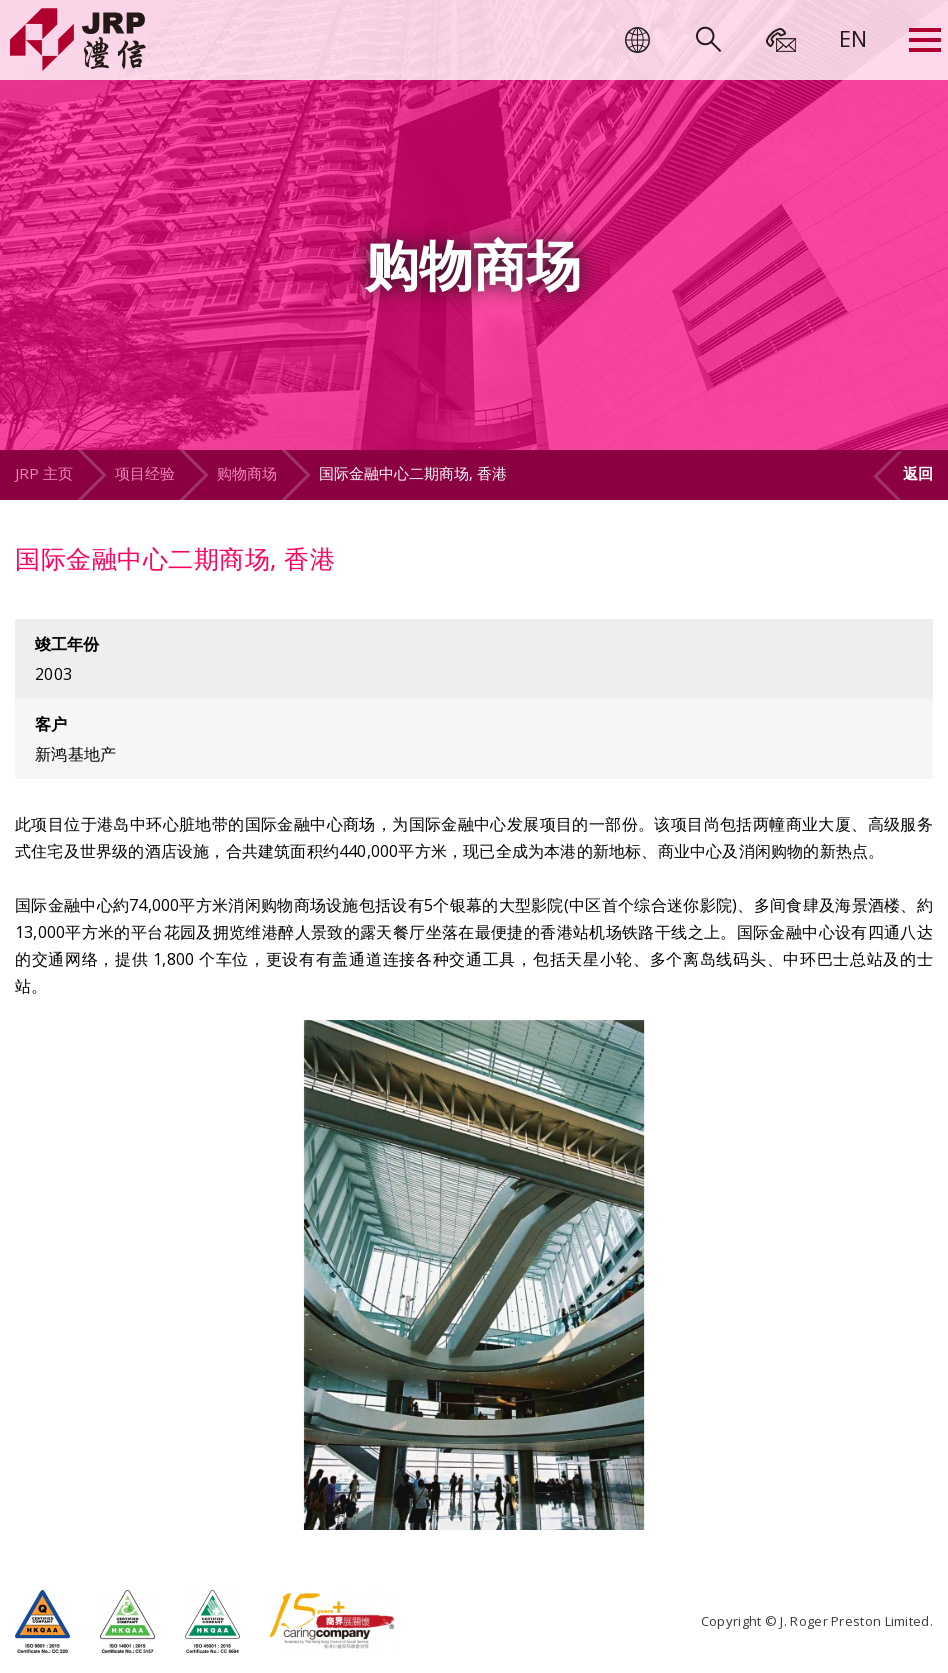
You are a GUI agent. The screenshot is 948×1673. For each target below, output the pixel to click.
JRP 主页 (44, 473)
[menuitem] (853, 38)
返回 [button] (918, 473)
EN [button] (853, 38)
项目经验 (145, 473)
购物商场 (247, 473)
